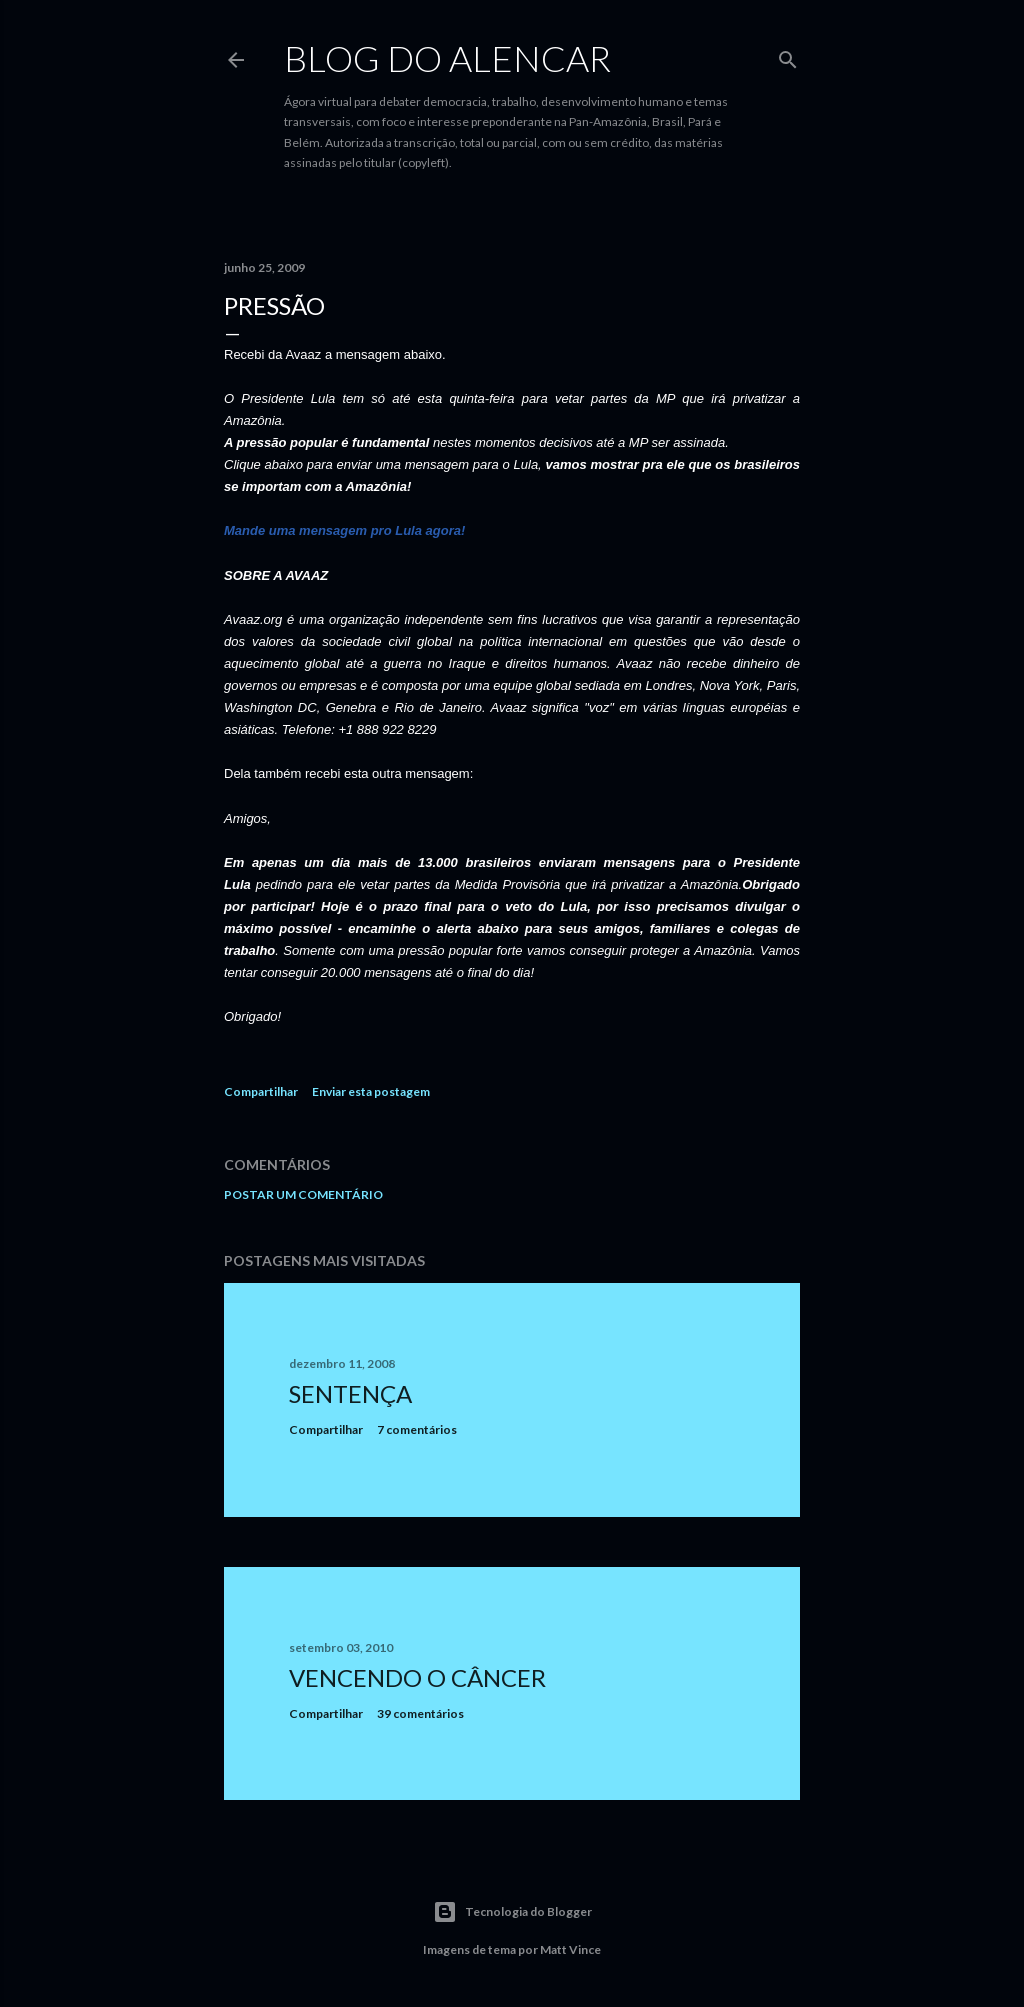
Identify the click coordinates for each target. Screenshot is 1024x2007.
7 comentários (417, 1429)
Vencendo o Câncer (417, 1677)
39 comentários (420, 1713)
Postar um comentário (303, 1194)
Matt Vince (570, 1949)
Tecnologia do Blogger (512, 1912)
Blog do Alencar (447, 58)
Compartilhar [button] (261, 1091)
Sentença (350, 1393)
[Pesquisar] (788, 55)
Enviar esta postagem (371, 1091)
